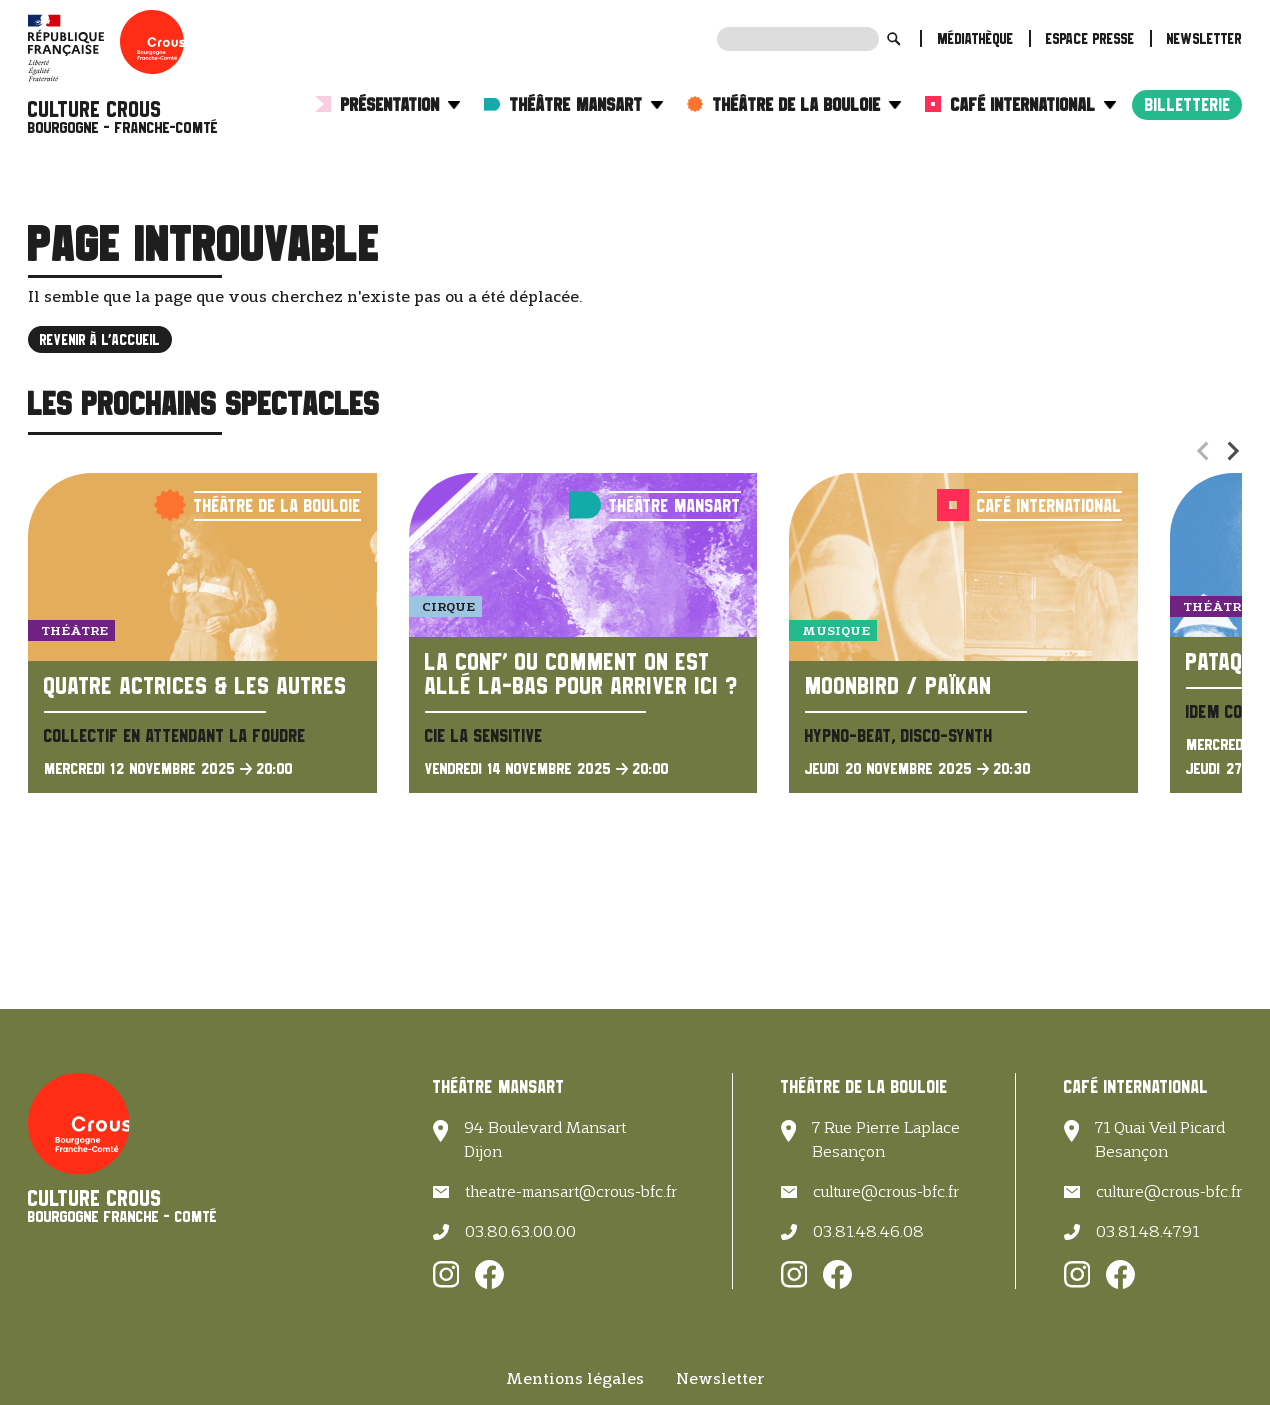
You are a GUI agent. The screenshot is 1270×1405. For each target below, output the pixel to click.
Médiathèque (975, 38)
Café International (1033, 104)
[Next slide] (1232, 451)
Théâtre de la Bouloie (807, 104)
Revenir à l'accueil (100, 339)
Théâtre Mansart (586, 104)
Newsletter (1204, 38)
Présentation (400, 104)
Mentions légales (575, 1378)
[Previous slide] (1204, 451)
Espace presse (1090, 38)
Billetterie (1188, 104)
